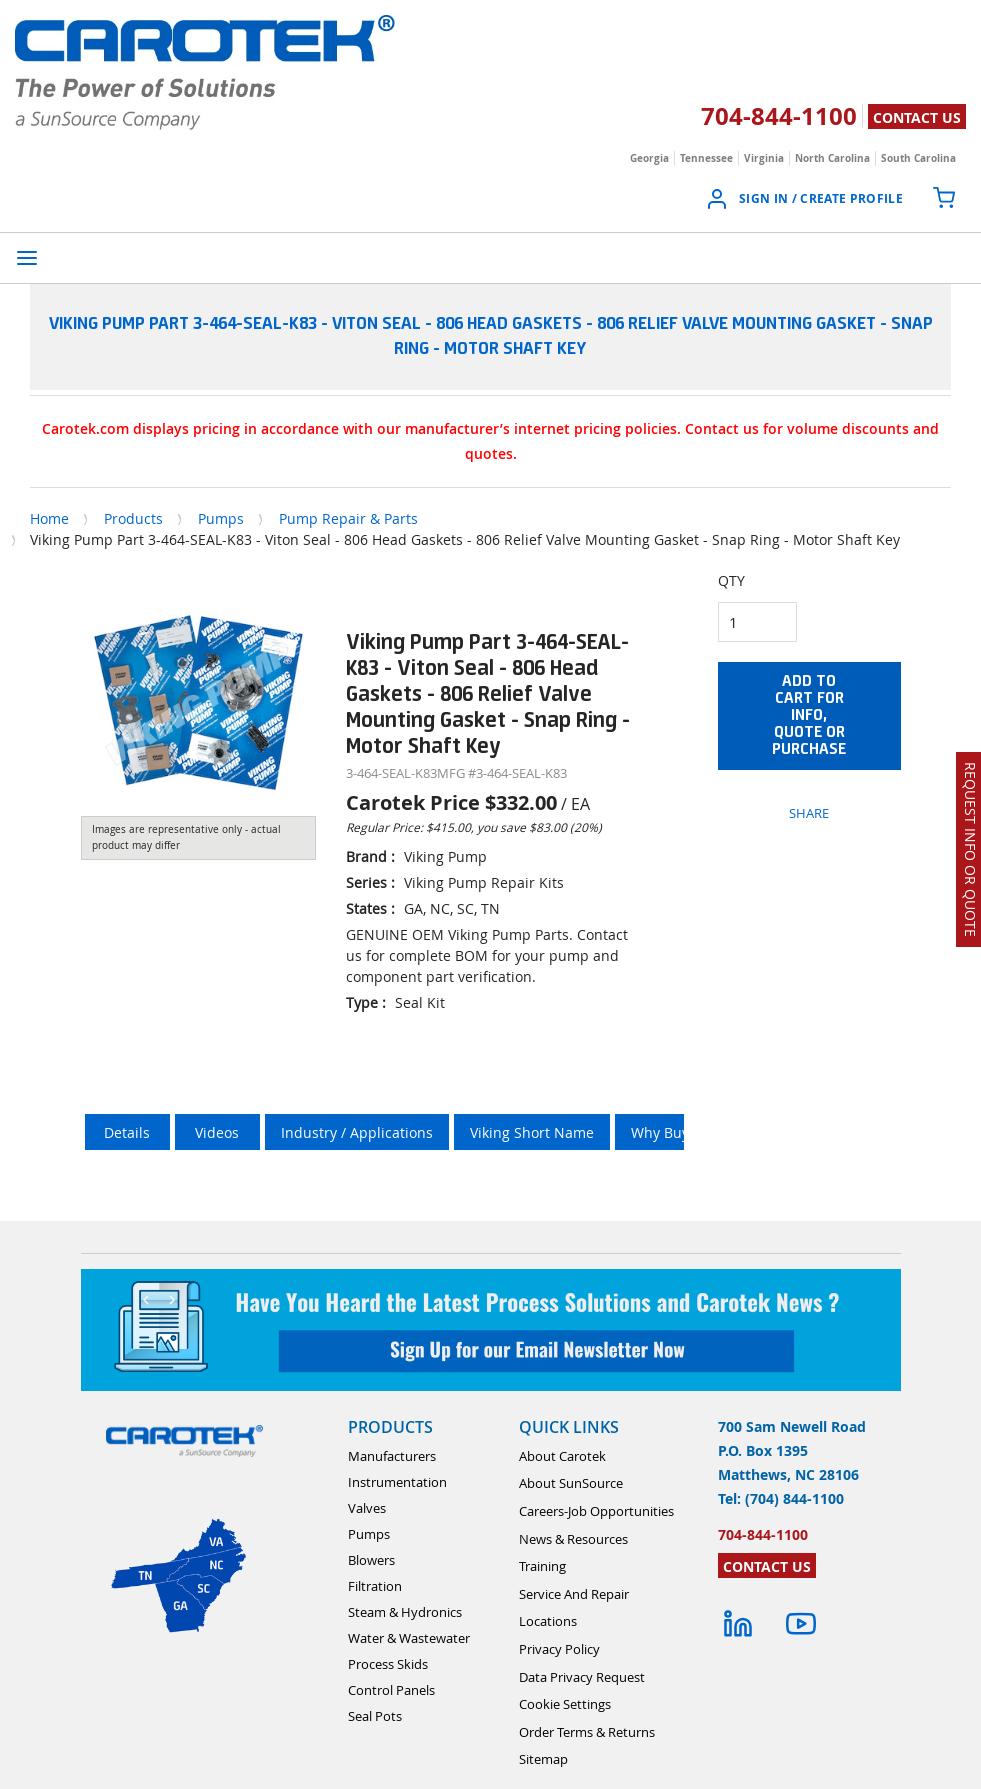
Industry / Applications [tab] (357, 1132)
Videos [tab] (217, 1132)
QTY (731, 580)
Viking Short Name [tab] (532, 1132)
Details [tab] (127, 1132)
